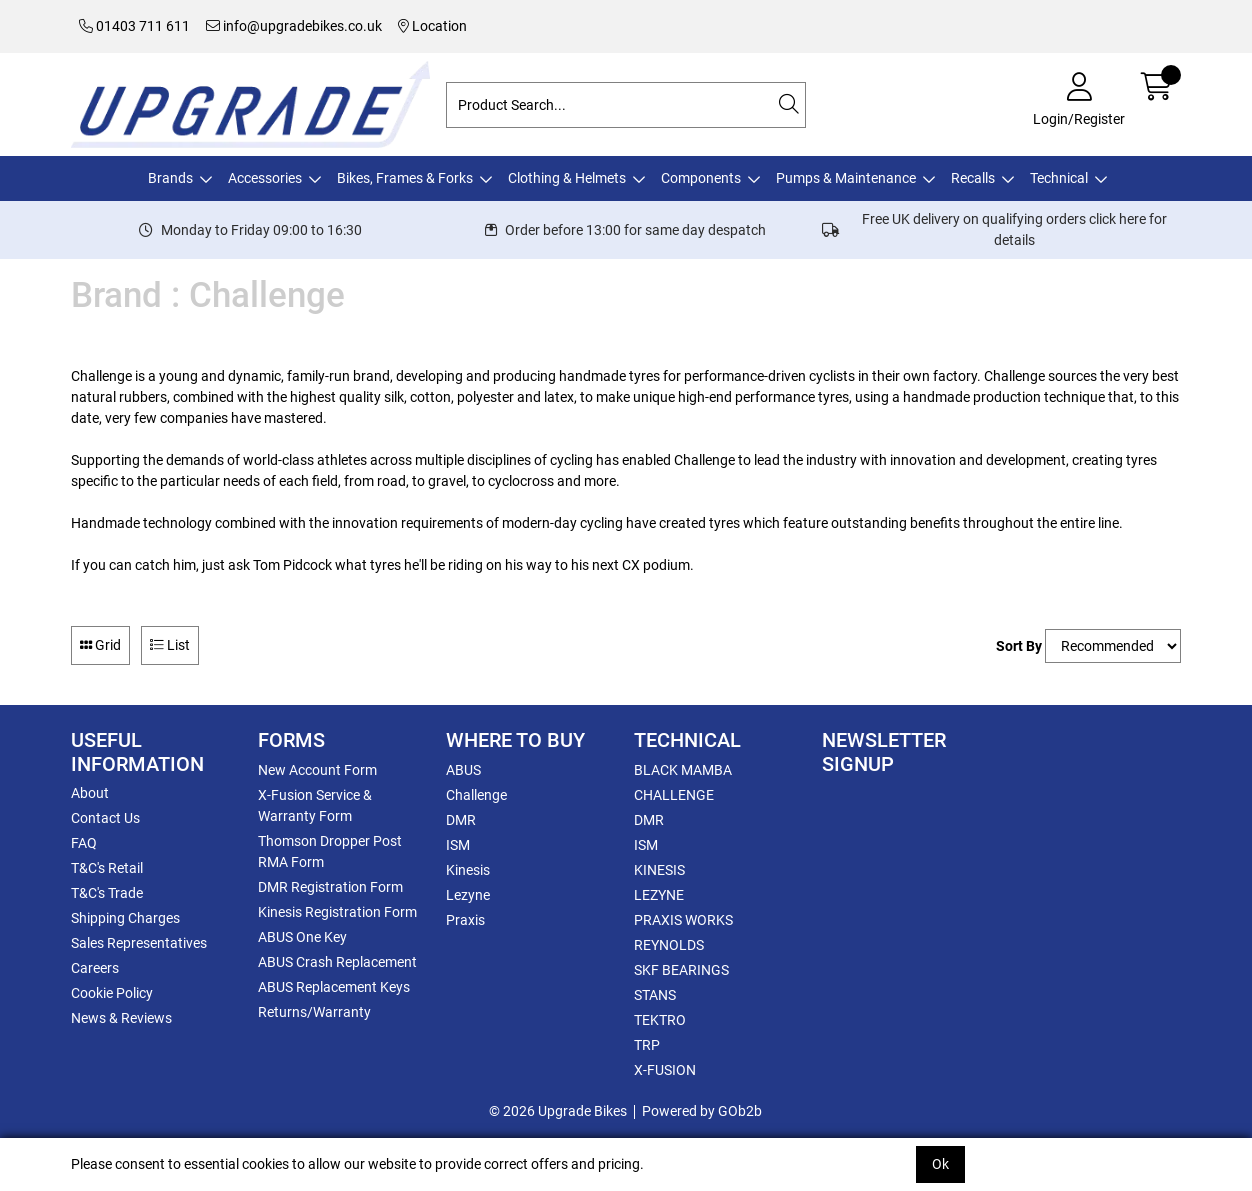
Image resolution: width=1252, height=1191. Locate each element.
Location (432, 26)
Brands (170, 178)
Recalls (973, 178)
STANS (655, 995)
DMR (461, 820)
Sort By (1019, 646)
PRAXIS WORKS (683, 920)
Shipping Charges (125, 918)
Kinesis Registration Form (337, 912)
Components (701, 178)
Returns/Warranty (314, 1012)
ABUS (463, 770)
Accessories (265, 178)
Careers (95, 968)
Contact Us (105, 818)
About (90, 793)
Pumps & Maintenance (846, 178)
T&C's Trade (107, 893)
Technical (1059, 178)
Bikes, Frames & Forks (405, 178)
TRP (647, 1045)
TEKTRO (660, 1020)
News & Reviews (121, 1018)
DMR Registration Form (330, 887)
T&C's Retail (107, 868)
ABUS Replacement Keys (334, 987)
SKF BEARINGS (681, 970)
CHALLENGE (674, 795)
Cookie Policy (112, 993)
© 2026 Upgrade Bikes (558, 1111)
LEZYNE (659, 895)
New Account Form (317, 770)
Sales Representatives (139, 943)
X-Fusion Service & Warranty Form (315, 805)
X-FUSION (665, 1070)
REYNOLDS (669, 945)
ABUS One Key (302, 937)
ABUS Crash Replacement (337, 962)
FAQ (84, 843)
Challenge (476, 795)
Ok (940, 1164)
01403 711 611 (134, 26)
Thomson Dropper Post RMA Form (330, 851)
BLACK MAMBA (683, 770)
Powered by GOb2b (702, 1111)
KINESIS (659, 870)
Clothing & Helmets (567, 178)
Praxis (465, 920)
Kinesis (468, 870)
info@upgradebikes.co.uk (294, 26)
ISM (458, 845)
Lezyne (468, 895)
